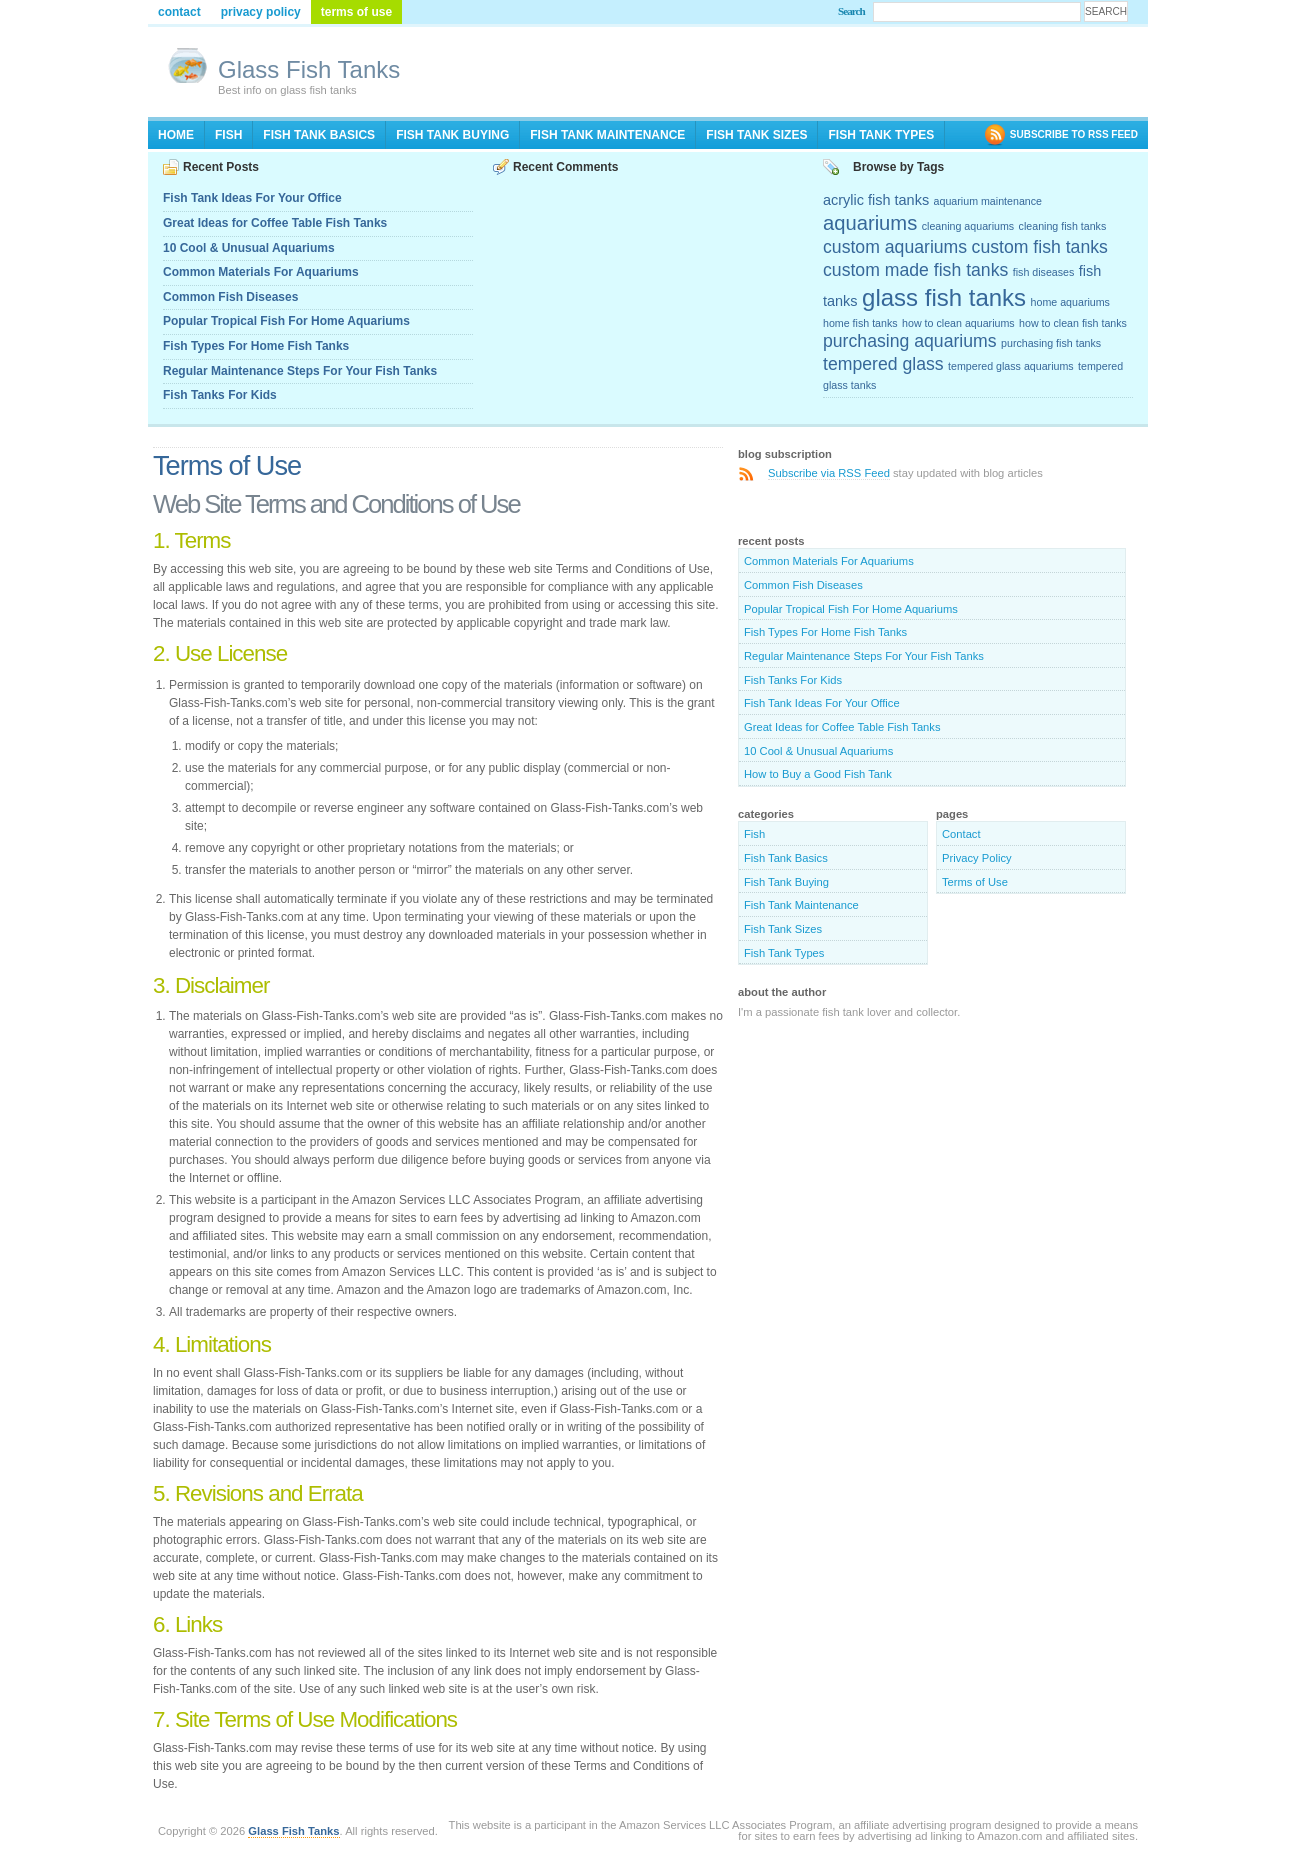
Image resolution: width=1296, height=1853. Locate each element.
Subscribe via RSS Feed (829, 473)
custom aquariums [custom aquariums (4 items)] (895, 247)
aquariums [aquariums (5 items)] (870, 223)
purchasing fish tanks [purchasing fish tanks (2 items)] (1051, 343)
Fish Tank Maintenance (607, 135)
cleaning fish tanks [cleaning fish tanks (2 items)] (1063, 226)
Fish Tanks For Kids (220, 395)
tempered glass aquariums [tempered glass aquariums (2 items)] (1011, 366)
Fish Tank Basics (319, 135)
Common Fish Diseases (230, 297)
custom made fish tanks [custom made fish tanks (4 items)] (915, 270)
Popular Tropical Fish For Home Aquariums (286, 321)
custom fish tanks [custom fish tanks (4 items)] (1040, 247)
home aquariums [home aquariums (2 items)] (1070, 302)
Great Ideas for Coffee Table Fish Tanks (275, 223)
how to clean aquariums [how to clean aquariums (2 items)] (958, 323)
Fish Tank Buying (452, 135)
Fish (228, 135)
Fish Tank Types (881, 135)
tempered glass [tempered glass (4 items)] (883, 364)
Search (851, 11)
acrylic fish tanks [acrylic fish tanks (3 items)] (876, 200)
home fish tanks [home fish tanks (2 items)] (860, 323)
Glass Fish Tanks (309, 69)
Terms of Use (356, 12)
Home (176, 135)
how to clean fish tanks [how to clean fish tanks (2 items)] (1073, 323)
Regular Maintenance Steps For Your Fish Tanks (300, 371)
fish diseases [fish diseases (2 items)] (1044, 272)
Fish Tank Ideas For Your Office (252, 198)
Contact (179, 12)
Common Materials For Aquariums (261, 272)
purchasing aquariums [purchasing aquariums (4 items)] (910, 341)
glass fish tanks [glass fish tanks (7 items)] (944, 297)
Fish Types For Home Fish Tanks (256, 346)
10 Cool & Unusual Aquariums (249, 248)
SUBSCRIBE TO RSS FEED (1074, 134)
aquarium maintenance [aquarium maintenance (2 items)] (988, 201)
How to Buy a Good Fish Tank (818, 774)
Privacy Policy (261, 12)
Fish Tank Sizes (756, 135)
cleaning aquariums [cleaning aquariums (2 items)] (968, 226)
